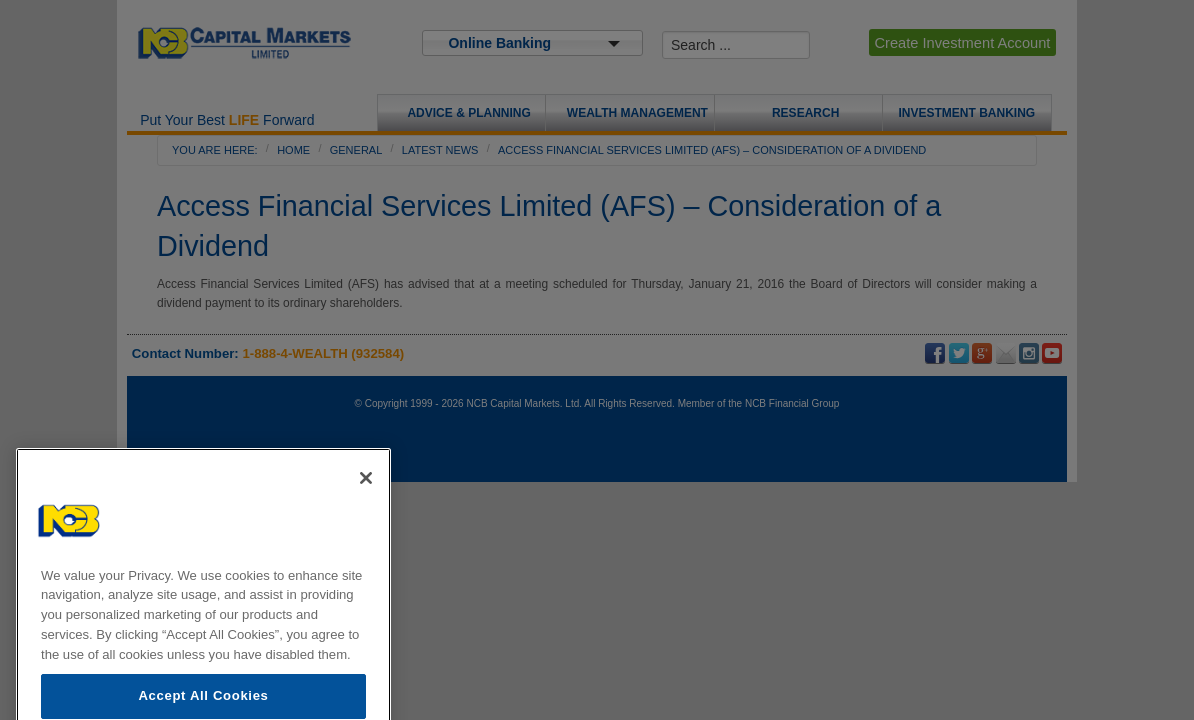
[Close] (366, 499)
